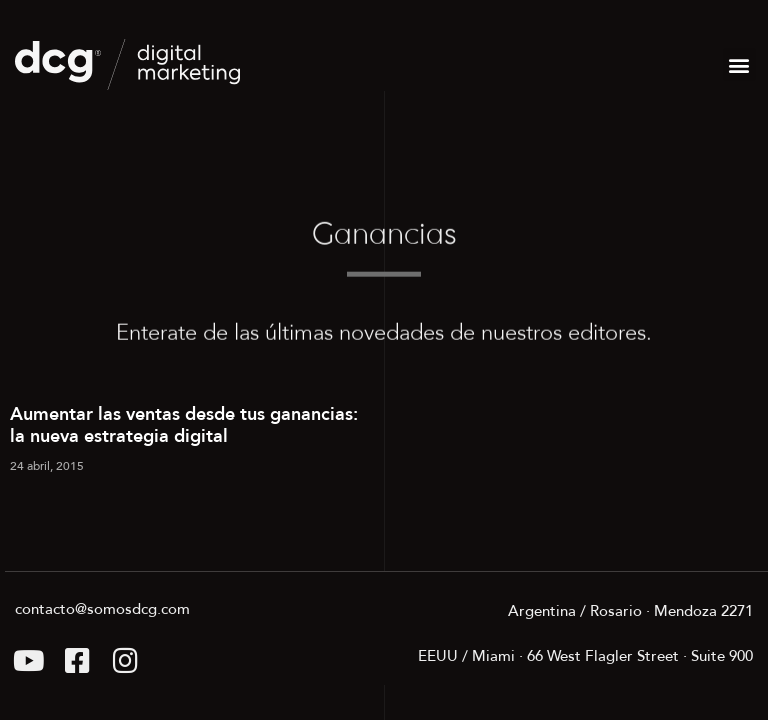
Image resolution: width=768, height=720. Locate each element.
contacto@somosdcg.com (102, 609)
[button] (739, 64)
